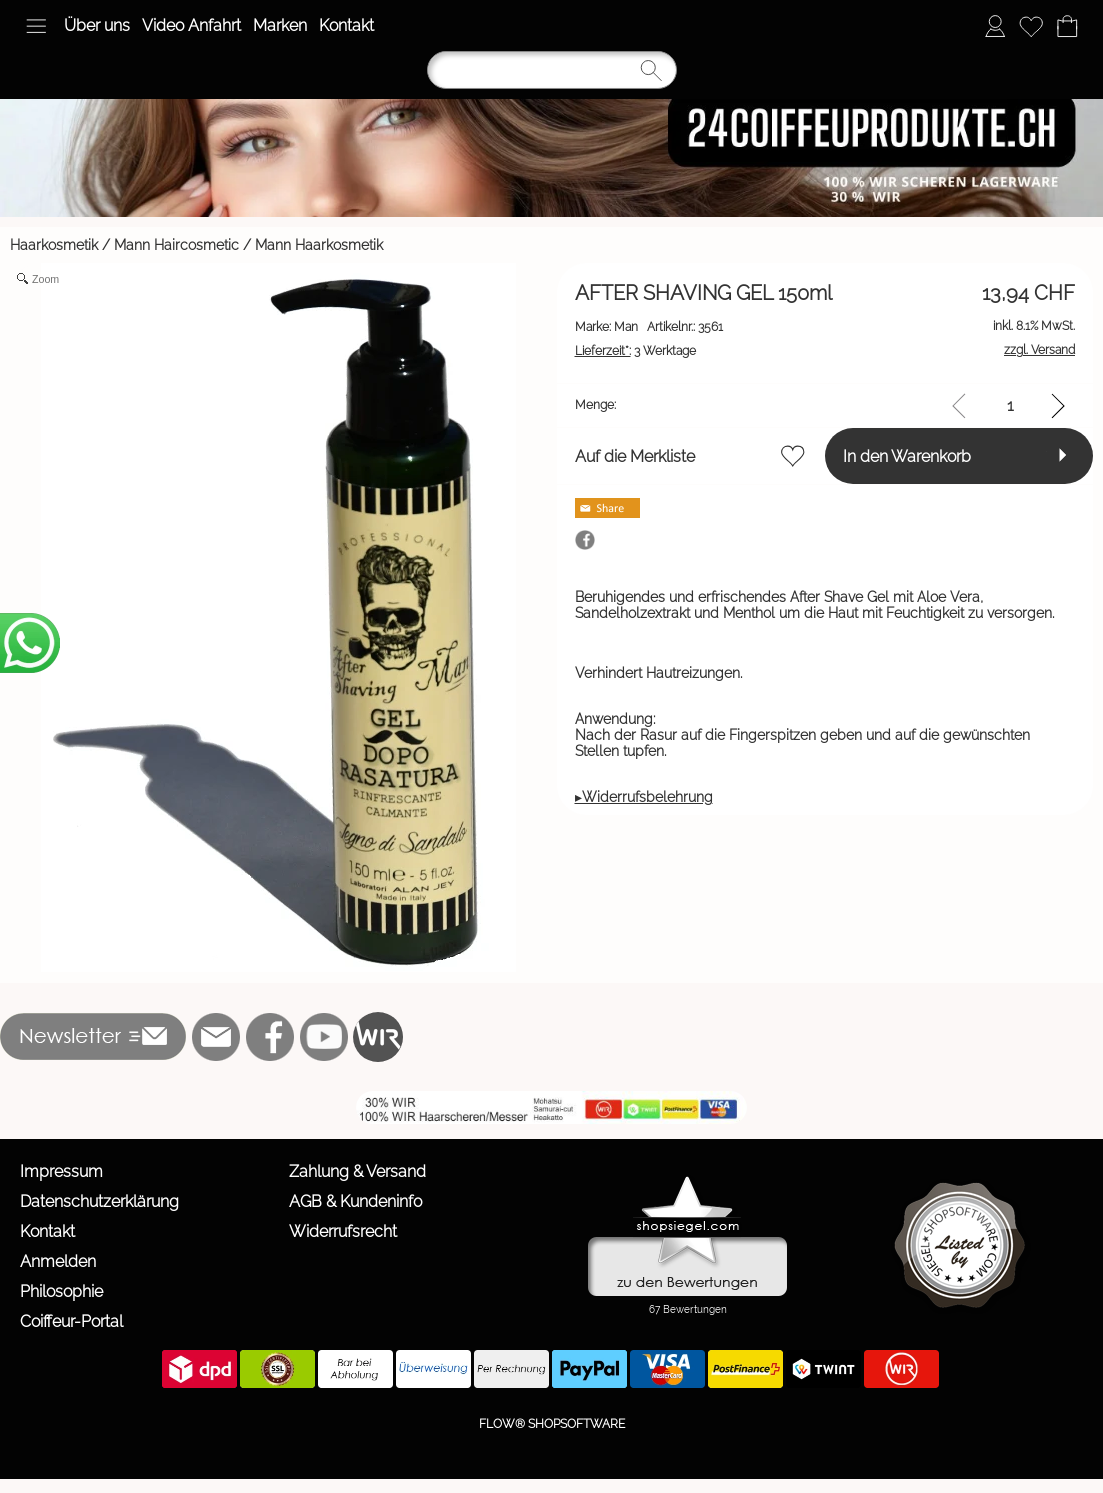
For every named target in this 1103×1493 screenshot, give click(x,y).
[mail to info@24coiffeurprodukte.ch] (216, 1037)
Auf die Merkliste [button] (635, 456)
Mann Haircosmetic (176, 245)
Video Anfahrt (191, 25)
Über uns (97, 25)
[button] (36, 26)
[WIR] (378, 1037)
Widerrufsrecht (343, 1231)
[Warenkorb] (1067, 26)
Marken (280, 25)
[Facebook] (270, 1037)
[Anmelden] (995, 26)
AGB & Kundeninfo (355, 1201)
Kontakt (346, 25)
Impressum (61, 1171)
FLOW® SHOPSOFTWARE (552, 1424)
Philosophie (61, 1291)
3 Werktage (635, 351)
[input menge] (1010, 405)
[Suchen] (552, 70)
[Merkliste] (1031, 26)
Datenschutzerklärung (99, 1201)
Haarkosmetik (54, 245)
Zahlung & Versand (357, 1171)
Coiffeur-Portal (71, 1321)
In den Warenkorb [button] (907, 456)
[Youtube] (324, 1037)
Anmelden (58, 1261)
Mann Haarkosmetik (319, 245)
